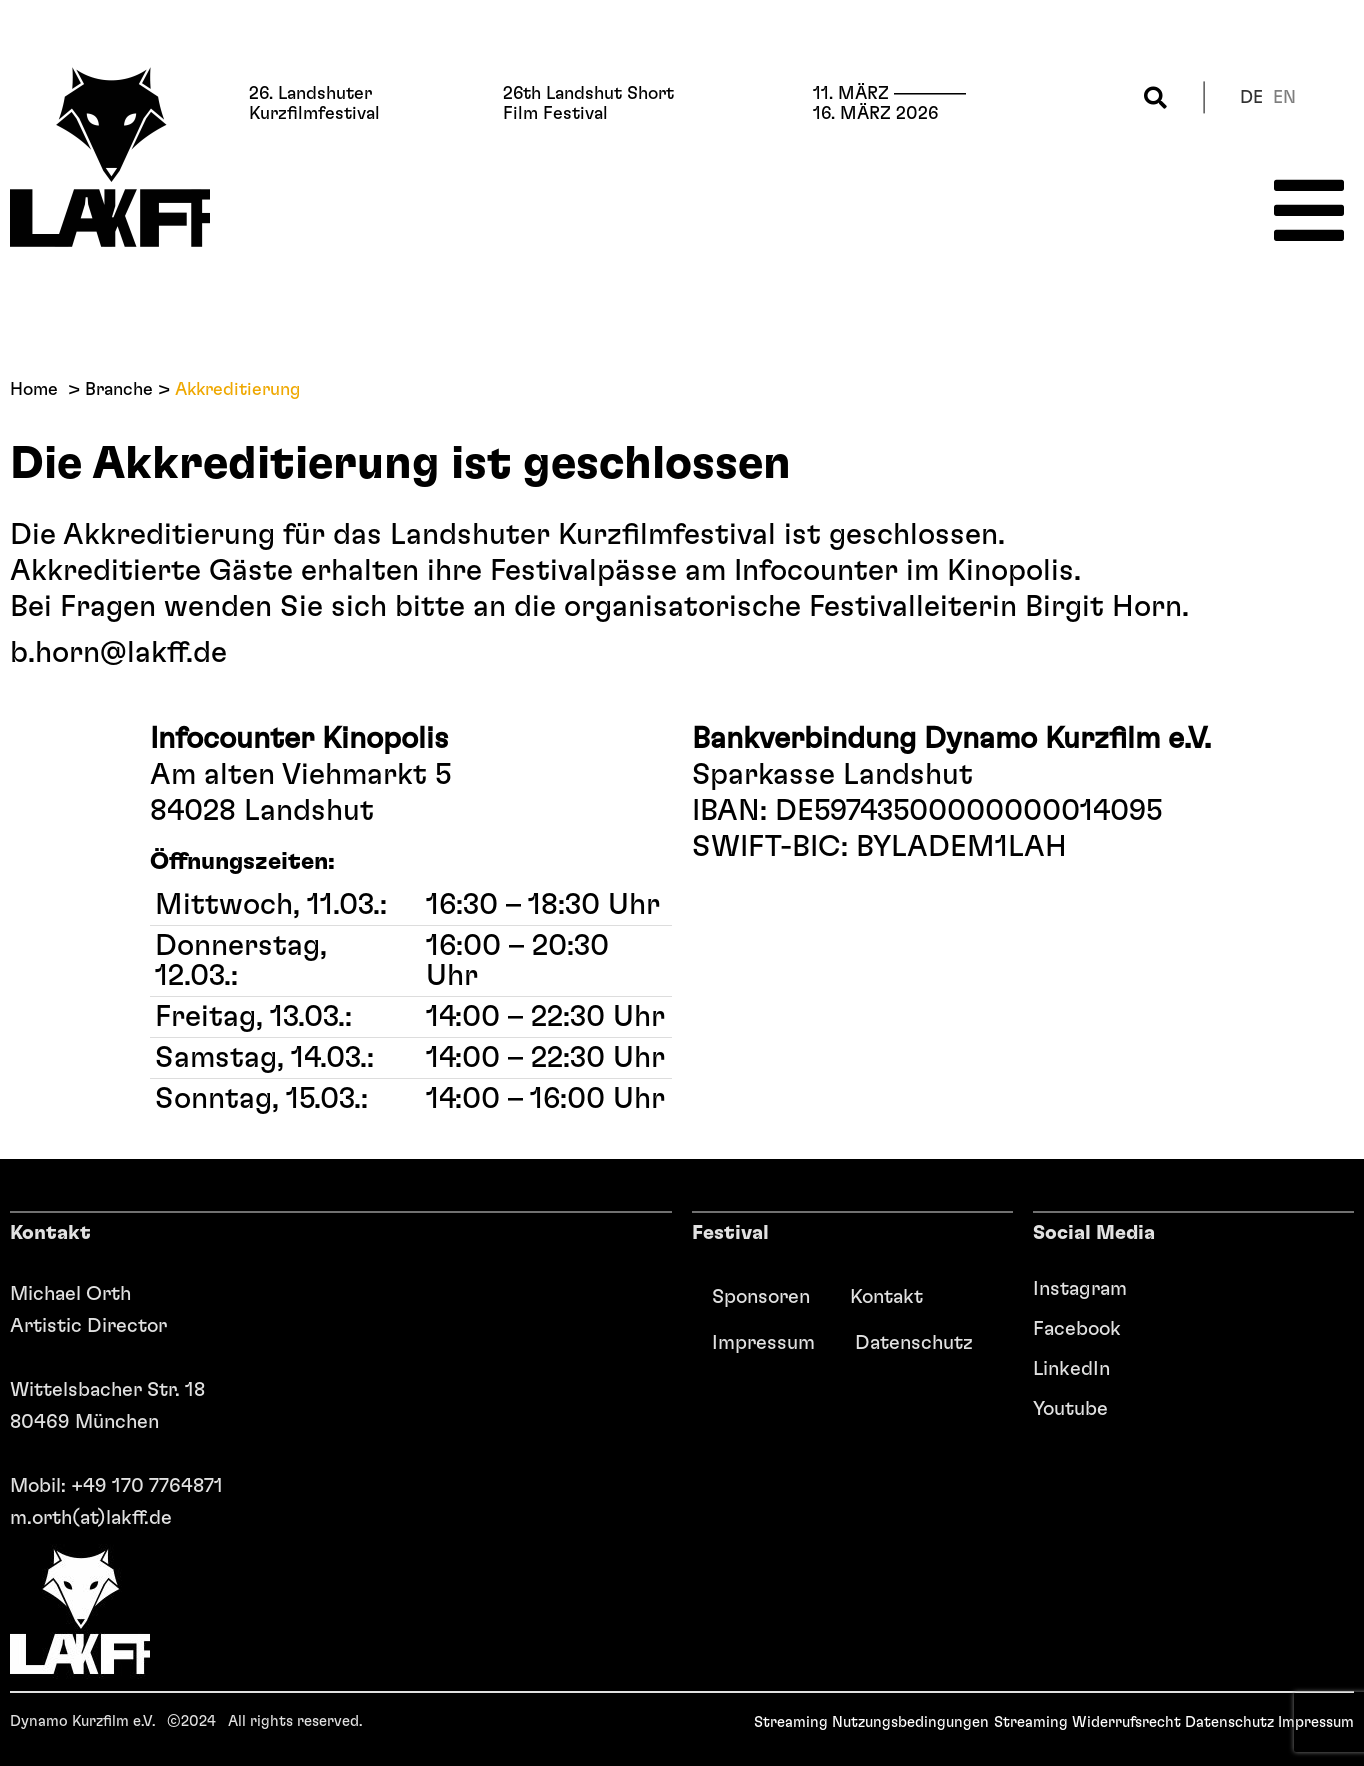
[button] (1155, 97)
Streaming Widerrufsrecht (1087, 1722)
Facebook (1077, 1329)
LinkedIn (1071, 1369)
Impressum (763, 1343)
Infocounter (816, 571)
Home (34, 390)
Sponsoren (761, 1297)
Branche (119, 390)
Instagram (1080, 1289)
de (1251, 98)
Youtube (1070, 1409)
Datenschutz (914, 1343)
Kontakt (886, 1297)
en (1284, 98)
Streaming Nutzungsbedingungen (871, 1722)
